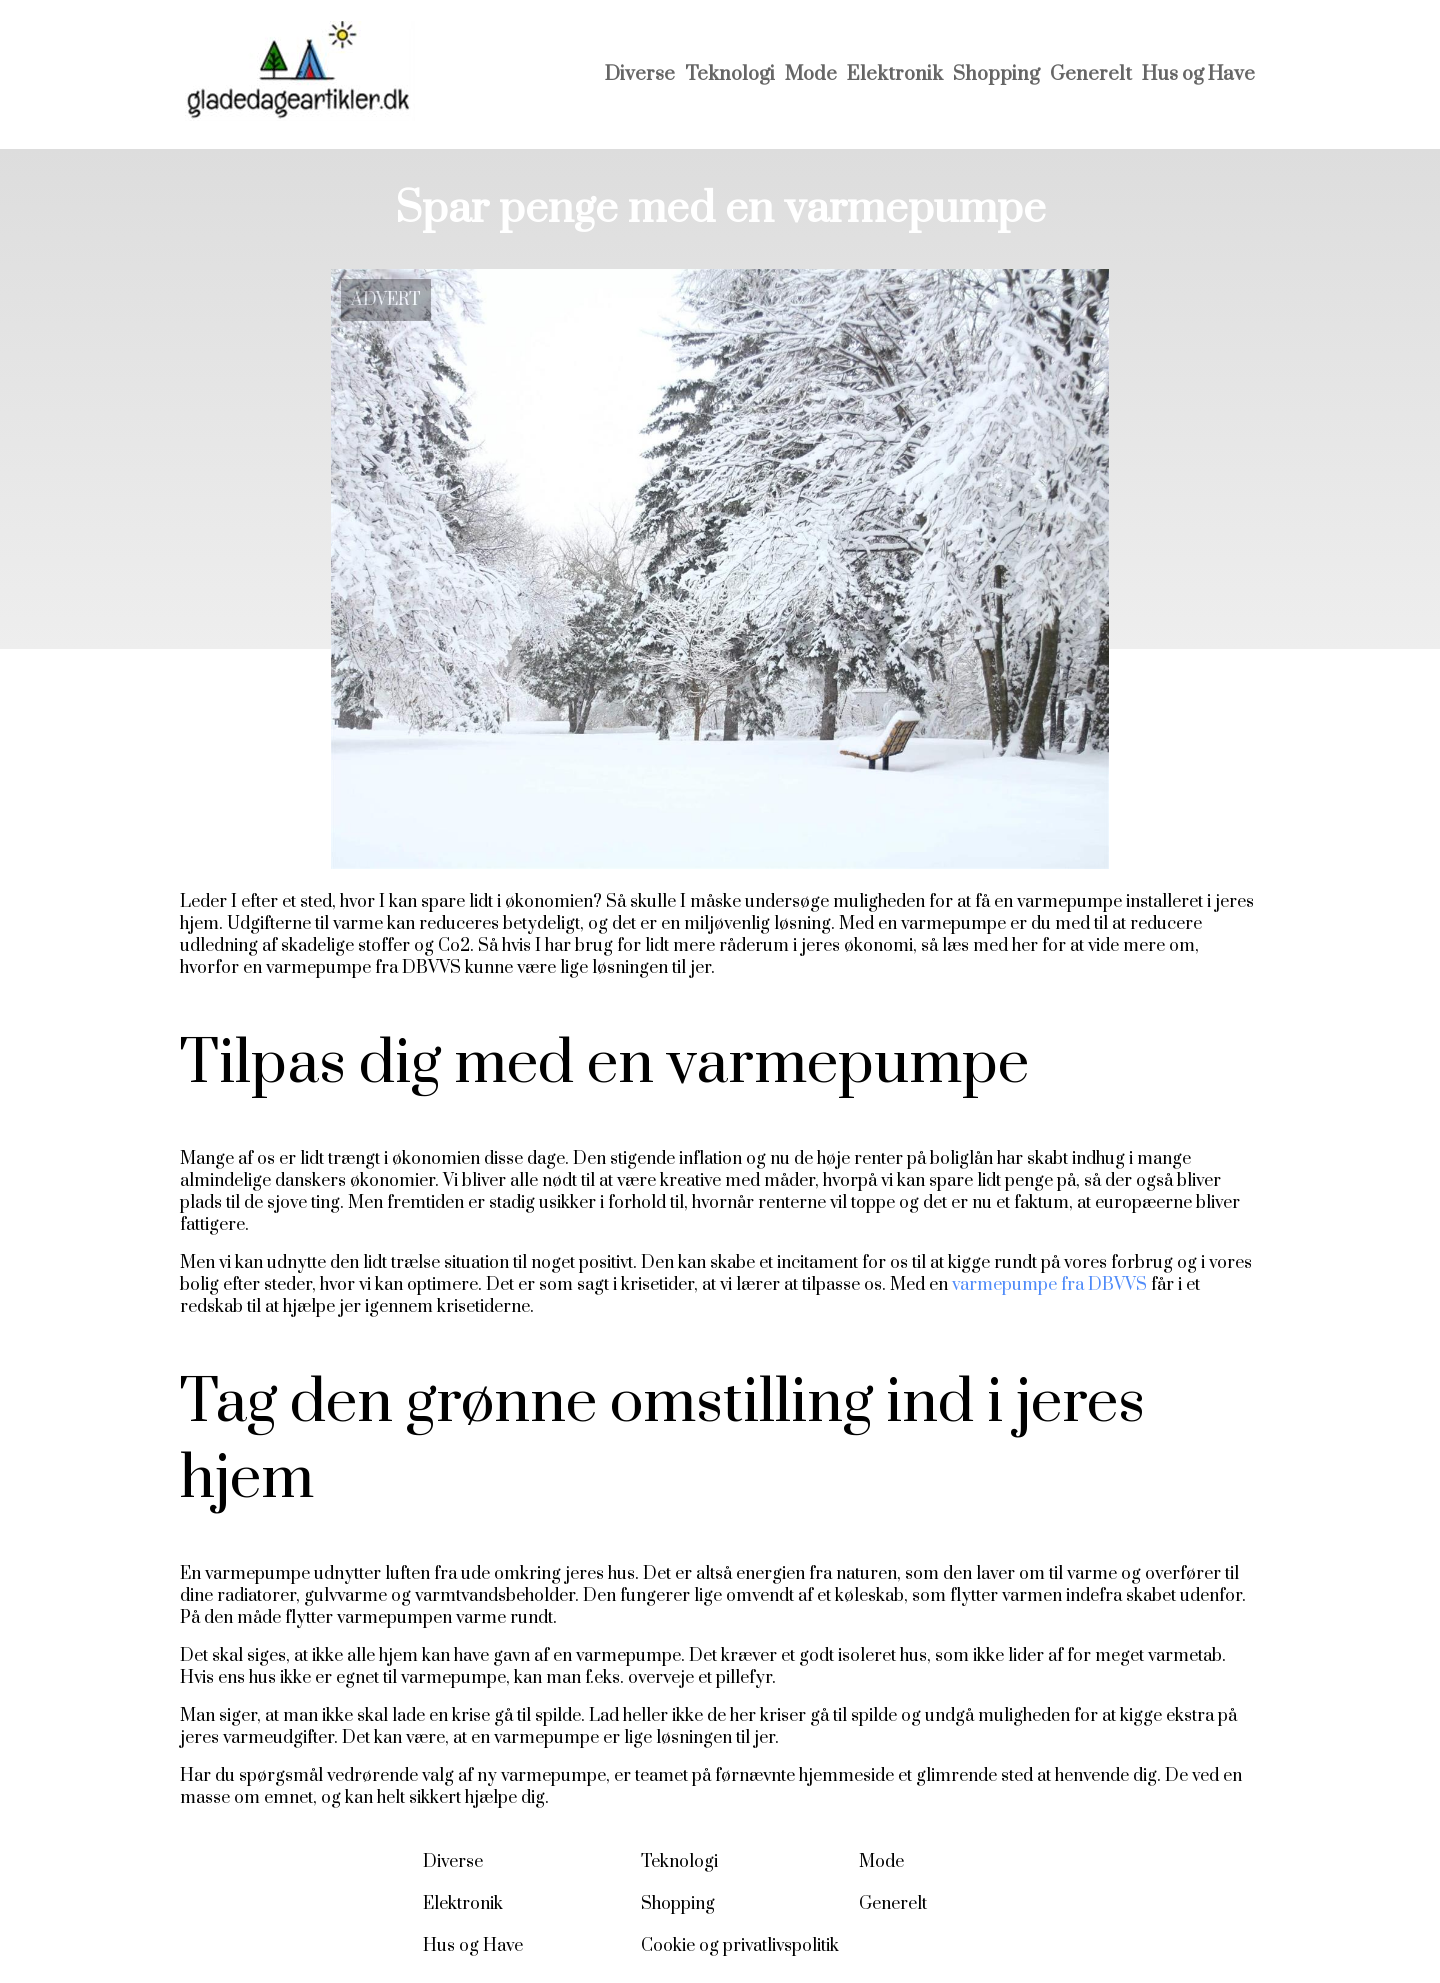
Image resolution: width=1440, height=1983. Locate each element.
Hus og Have (1198, 74)
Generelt (1091, 74)
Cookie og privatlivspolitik (740, 1946)
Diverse (640, 74)
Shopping (996, 74)
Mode (811, 74)
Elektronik (895, 74)
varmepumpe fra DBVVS (1049, 1285)
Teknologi (730, 74)
